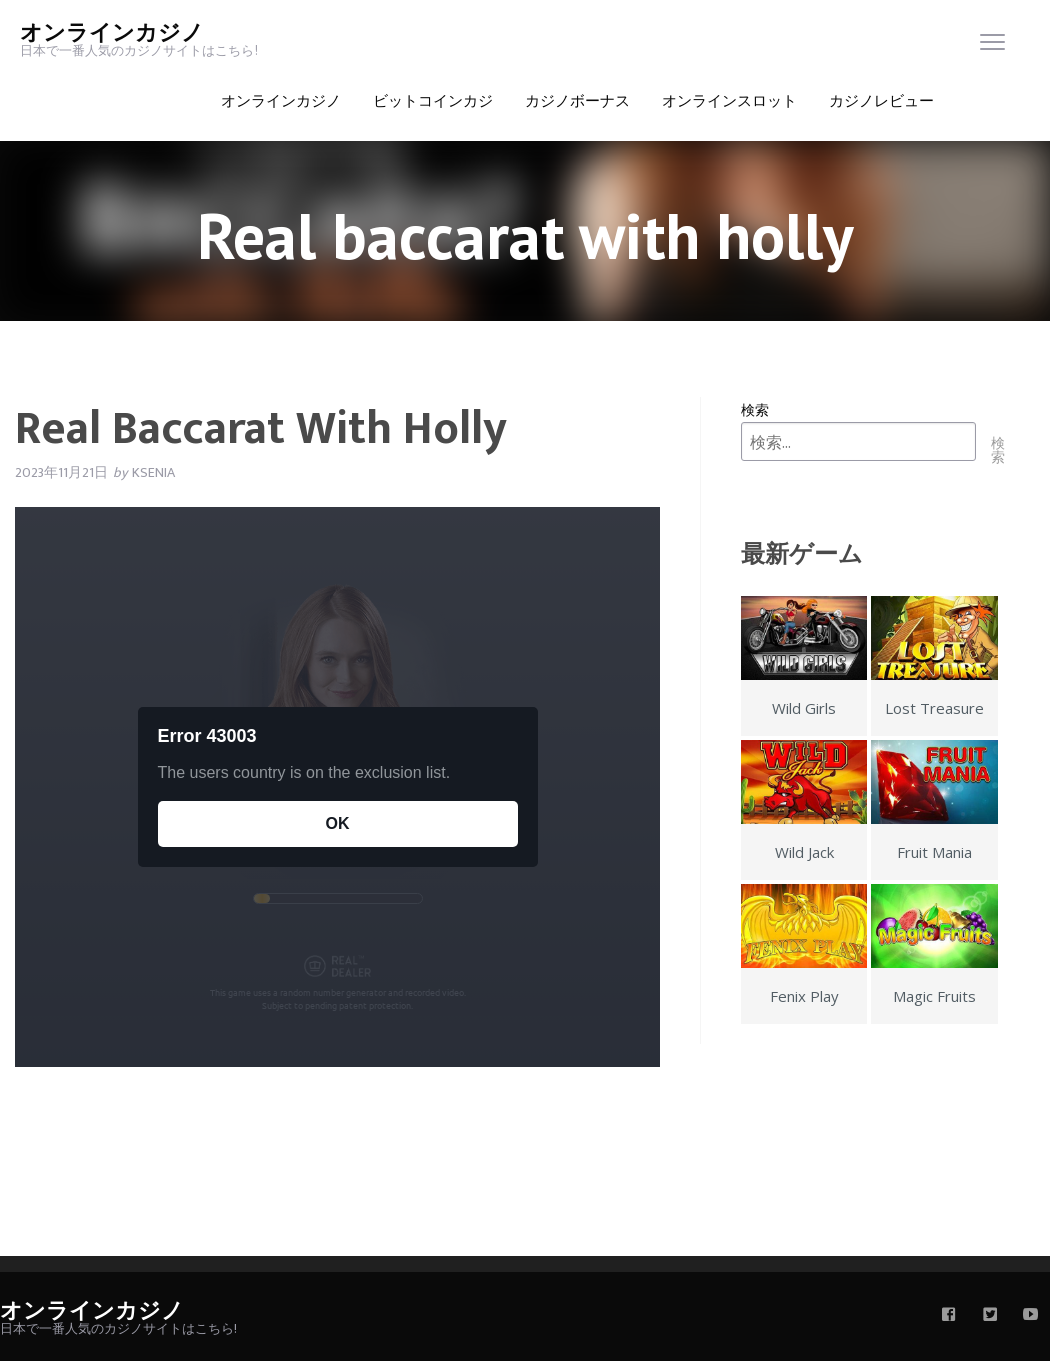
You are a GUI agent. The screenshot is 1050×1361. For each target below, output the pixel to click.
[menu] (992, 46)
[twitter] (990, 1316)
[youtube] (1031, 1316)
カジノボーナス (577, 101)
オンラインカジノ (112, 33)
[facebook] (949, 1316)
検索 (755, 409)
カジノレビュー (881, 101)
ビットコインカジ (433, 101)
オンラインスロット (729, 101)
